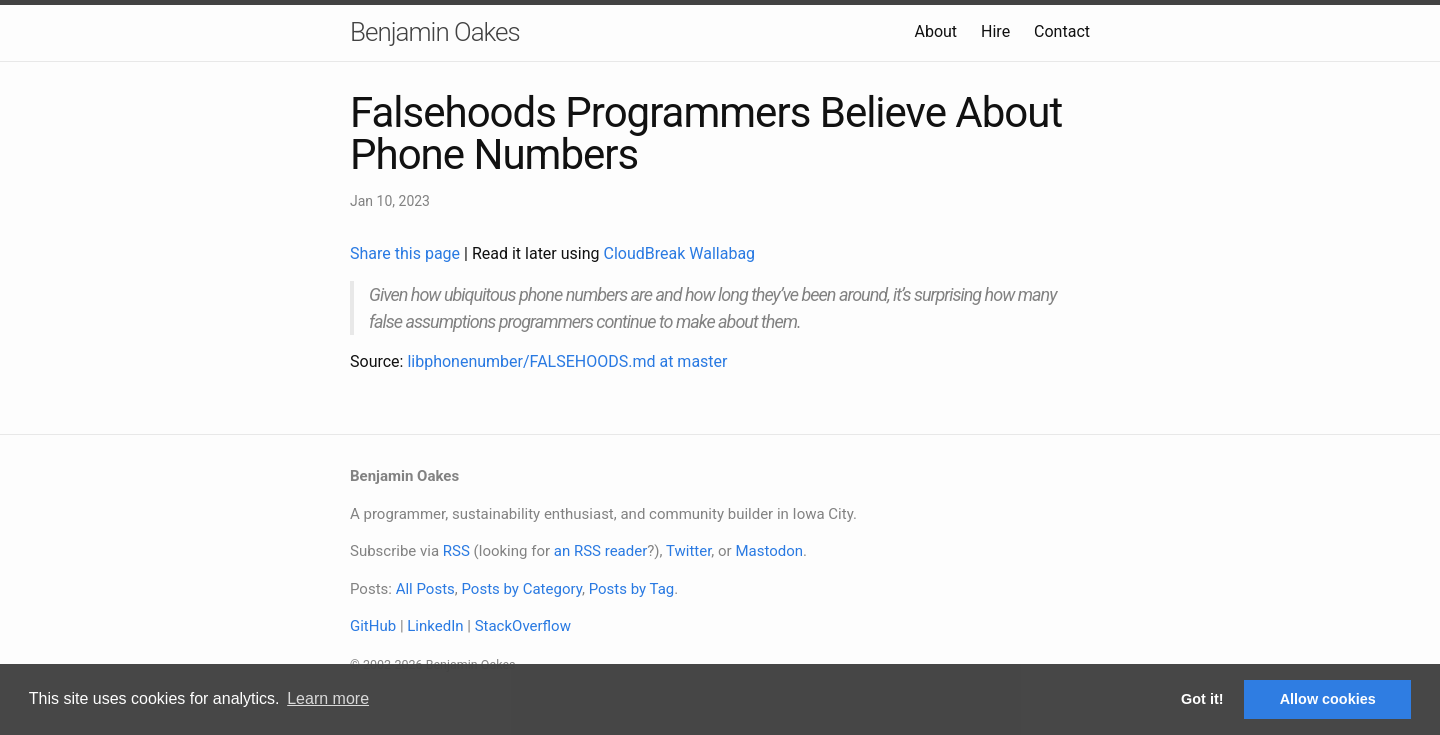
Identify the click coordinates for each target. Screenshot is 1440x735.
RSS (456, 551)
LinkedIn (435, 626)
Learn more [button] (328, 698)
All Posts (425, 589)
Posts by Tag (632, 589)
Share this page (407, 253)
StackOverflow (523, 626)
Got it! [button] (1202, 699)
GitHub (373, 626)
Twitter (688, 551)
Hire (995, 31)
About (935, 31)
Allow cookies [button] (1328, 699)
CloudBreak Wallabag (680, 253)
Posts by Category (521, 589)
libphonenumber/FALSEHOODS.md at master (567, 361)
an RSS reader (601, 551)
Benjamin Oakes (435, 32)
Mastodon (769, 551)
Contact (1062, 31)
